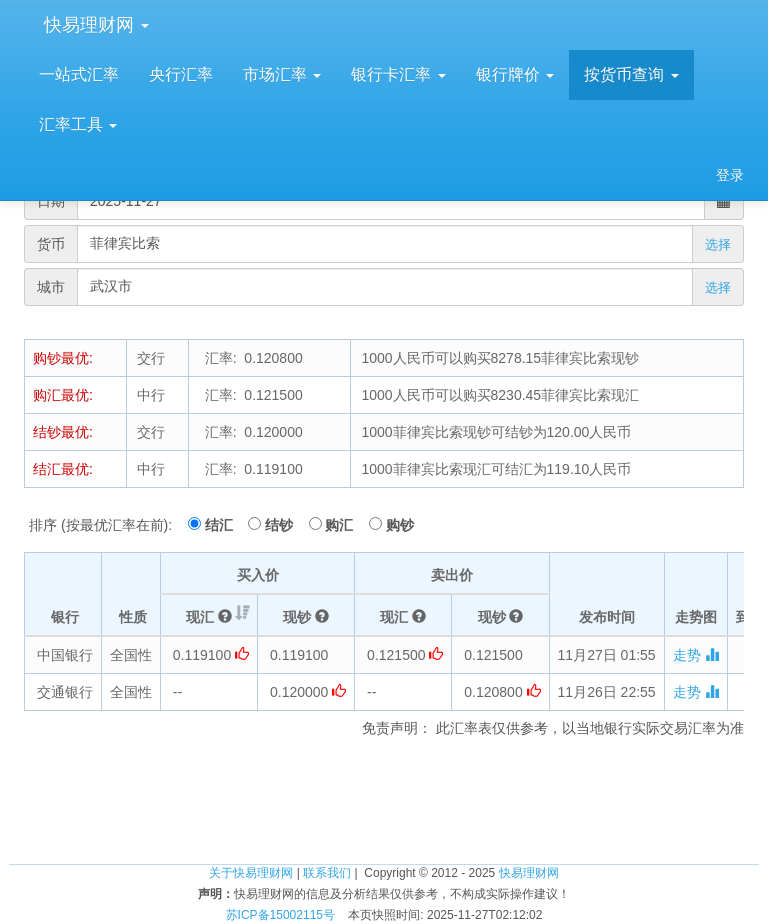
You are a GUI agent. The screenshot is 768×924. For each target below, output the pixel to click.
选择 (718, 244)
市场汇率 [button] (282, 74)
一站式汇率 (79, 74)
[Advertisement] (384, 798)
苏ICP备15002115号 (280, 915)
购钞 (400, 525)
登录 (730, 175)
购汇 (345, 525)
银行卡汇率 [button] (398, 74)
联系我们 (327, 873)
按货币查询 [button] (631, 74)
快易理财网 (94, 25)
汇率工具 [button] (78, 124)
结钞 (285, 525)
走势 (696, 655)
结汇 (225, 525)
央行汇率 (181, 74)
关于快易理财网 (251, 873)
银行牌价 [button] (515, 74)
